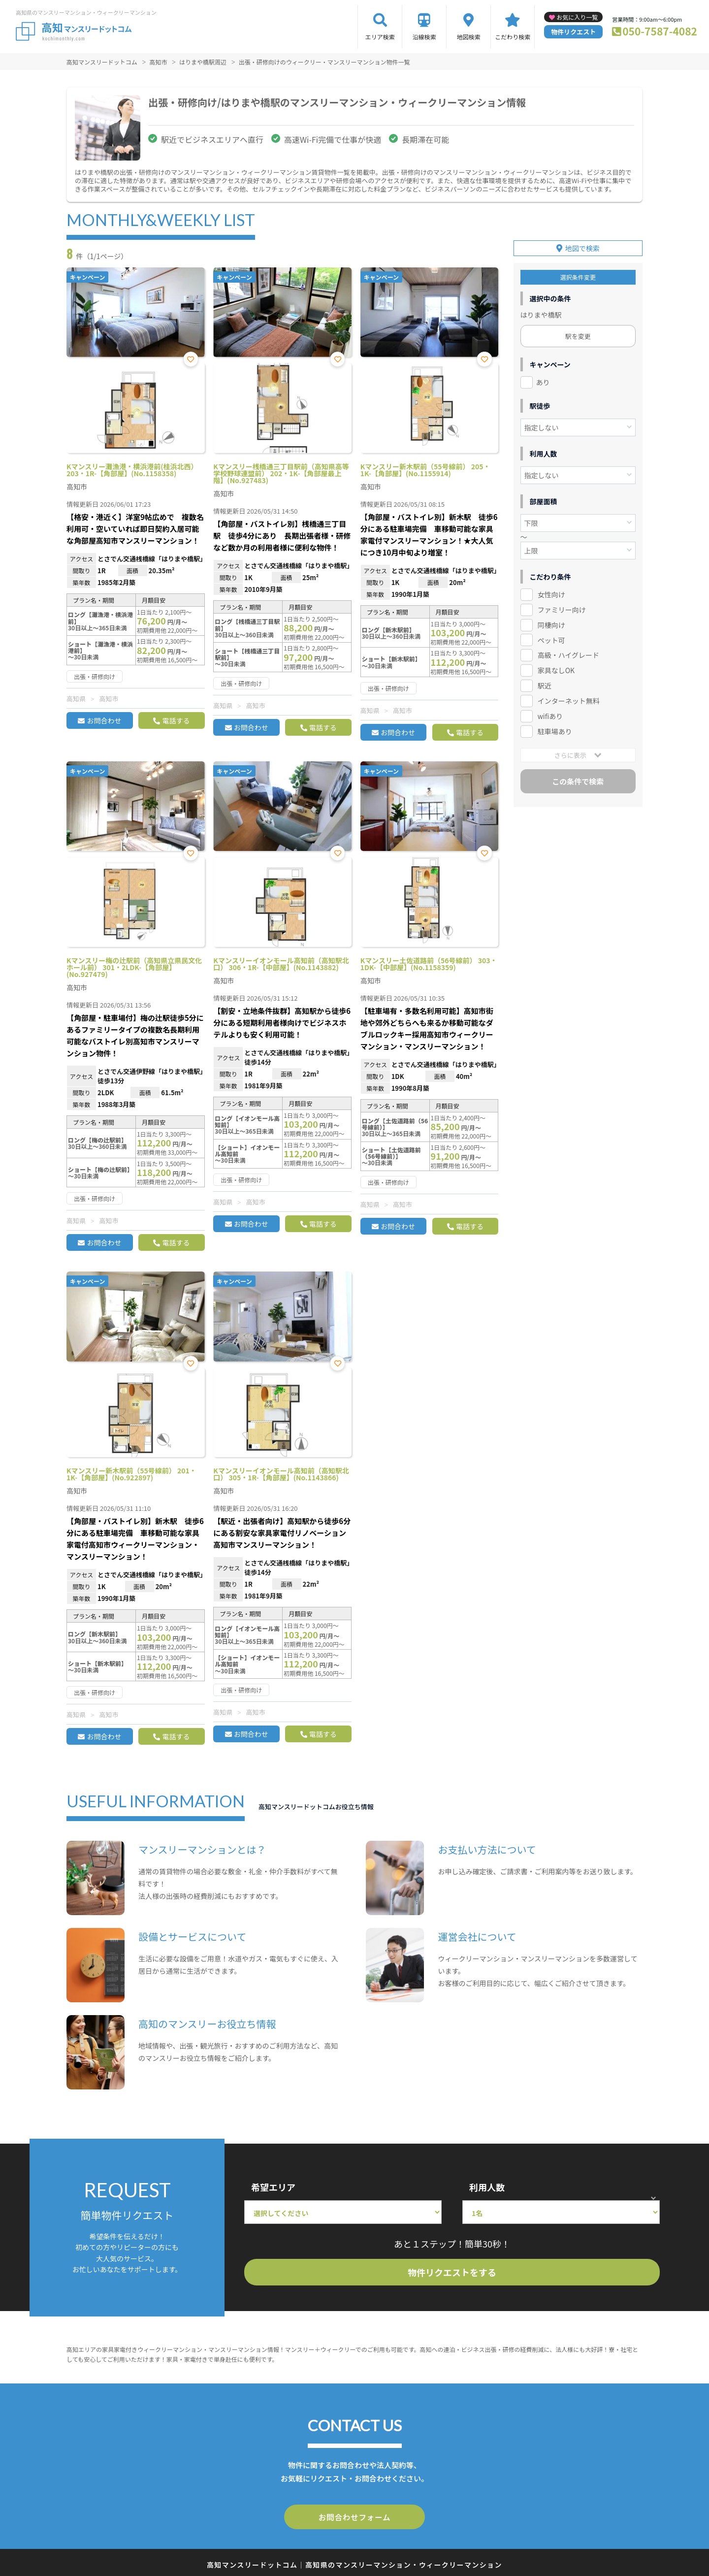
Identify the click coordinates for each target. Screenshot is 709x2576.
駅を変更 (578, 335)
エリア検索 (380, 37)
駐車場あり (555, 731)
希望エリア (273, 2187)
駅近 (544, 685)
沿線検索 (424, 37)
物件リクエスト (573, 31)
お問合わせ (104, 720)
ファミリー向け (562, 609)
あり (543, 382)
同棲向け (551, 624)
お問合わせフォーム (354, 2516)
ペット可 (551, 639)
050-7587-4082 (659, 31)
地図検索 (469, 37)
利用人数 (487, 2187)
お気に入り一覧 (577, 17)
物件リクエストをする (452, 2272)
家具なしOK (556, 670)
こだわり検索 (512, 37)
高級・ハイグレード (568, 654)
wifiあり (550, 715)
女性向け (551, 594)
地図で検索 (582, 248)
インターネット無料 (569, 700)
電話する (176, 720)
